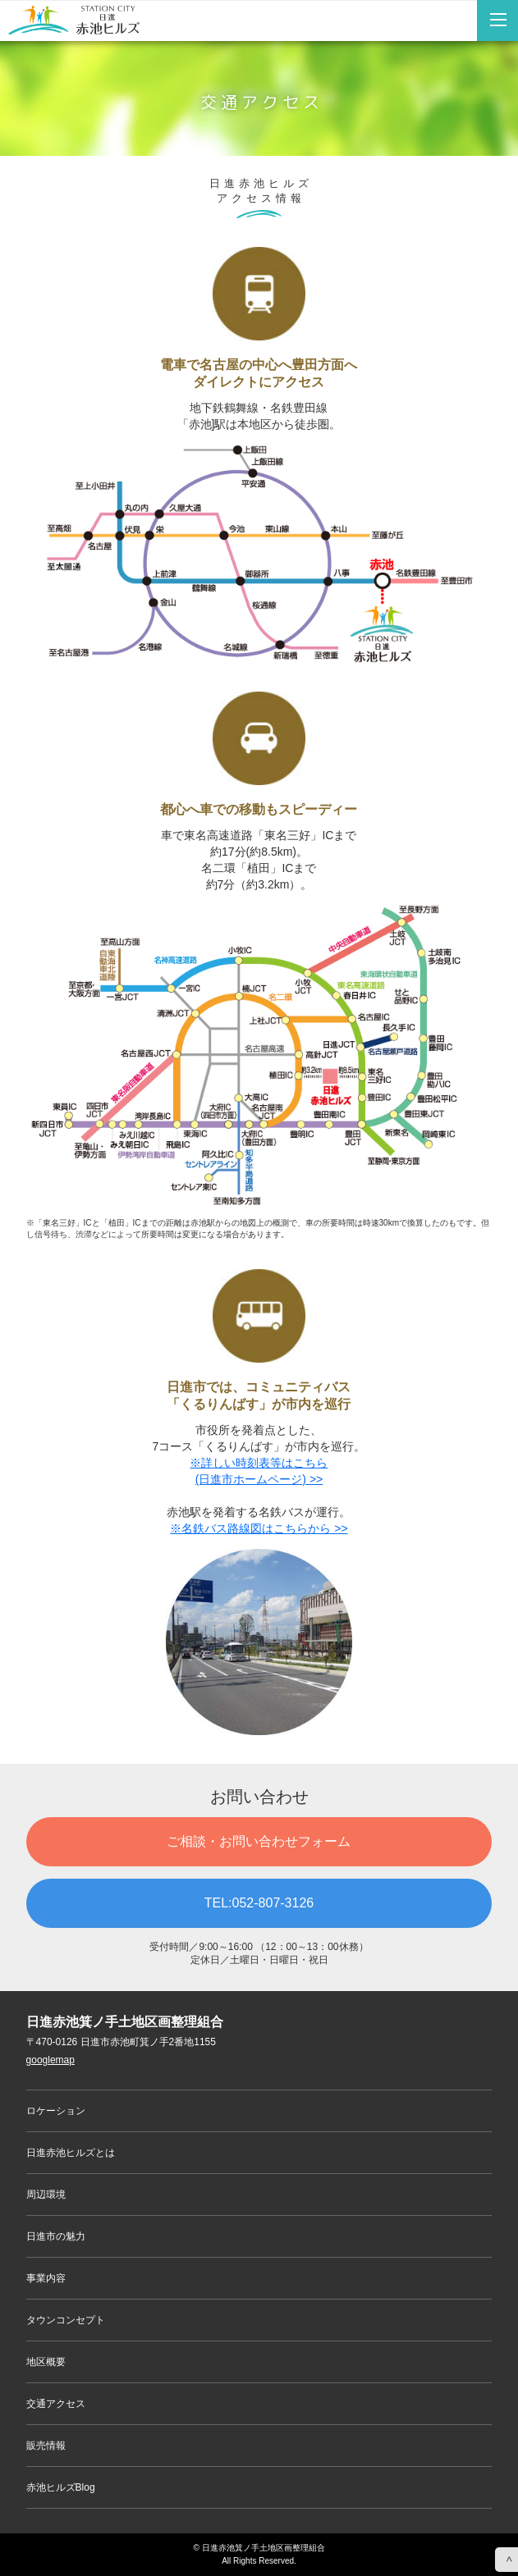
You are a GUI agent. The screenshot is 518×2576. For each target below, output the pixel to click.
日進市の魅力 (55, 2236)
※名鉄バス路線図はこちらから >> (258, 1528)
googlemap (50, 2059)
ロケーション (55, 2111)
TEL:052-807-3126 (259, 1903)
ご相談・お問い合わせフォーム (259, 1841)
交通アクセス (55, 2403)
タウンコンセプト (65, 2320)
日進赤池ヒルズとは (70, 2152)
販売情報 (46, 2445)
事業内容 (46, 2278)
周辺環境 (46, 2194)
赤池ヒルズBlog (60, 2487)
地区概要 (46, 2362)
